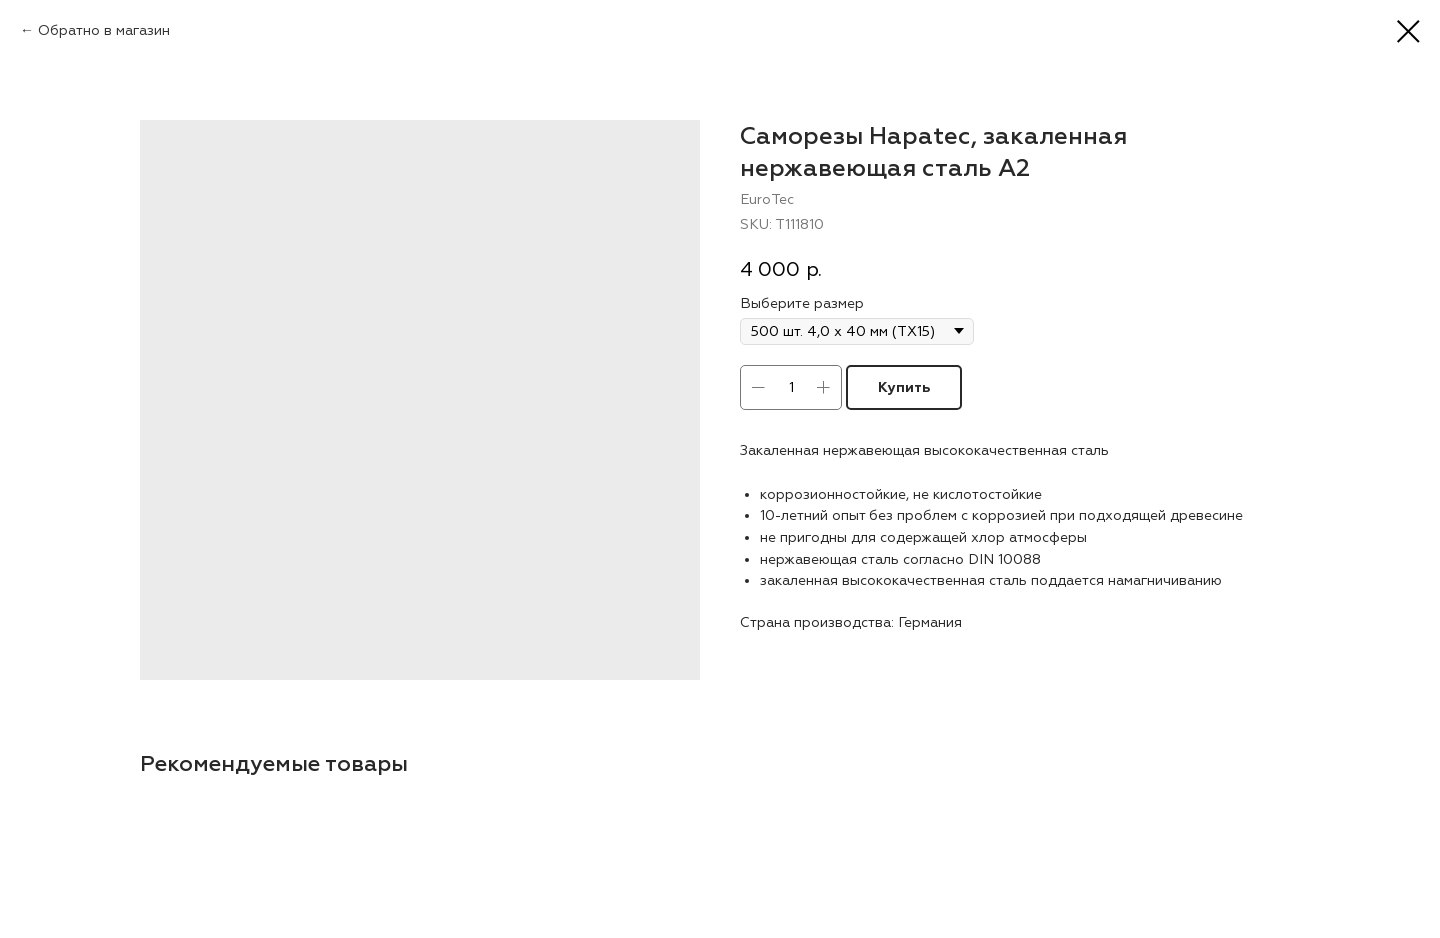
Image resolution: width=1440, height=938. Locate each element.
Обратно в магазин (104, 30)
